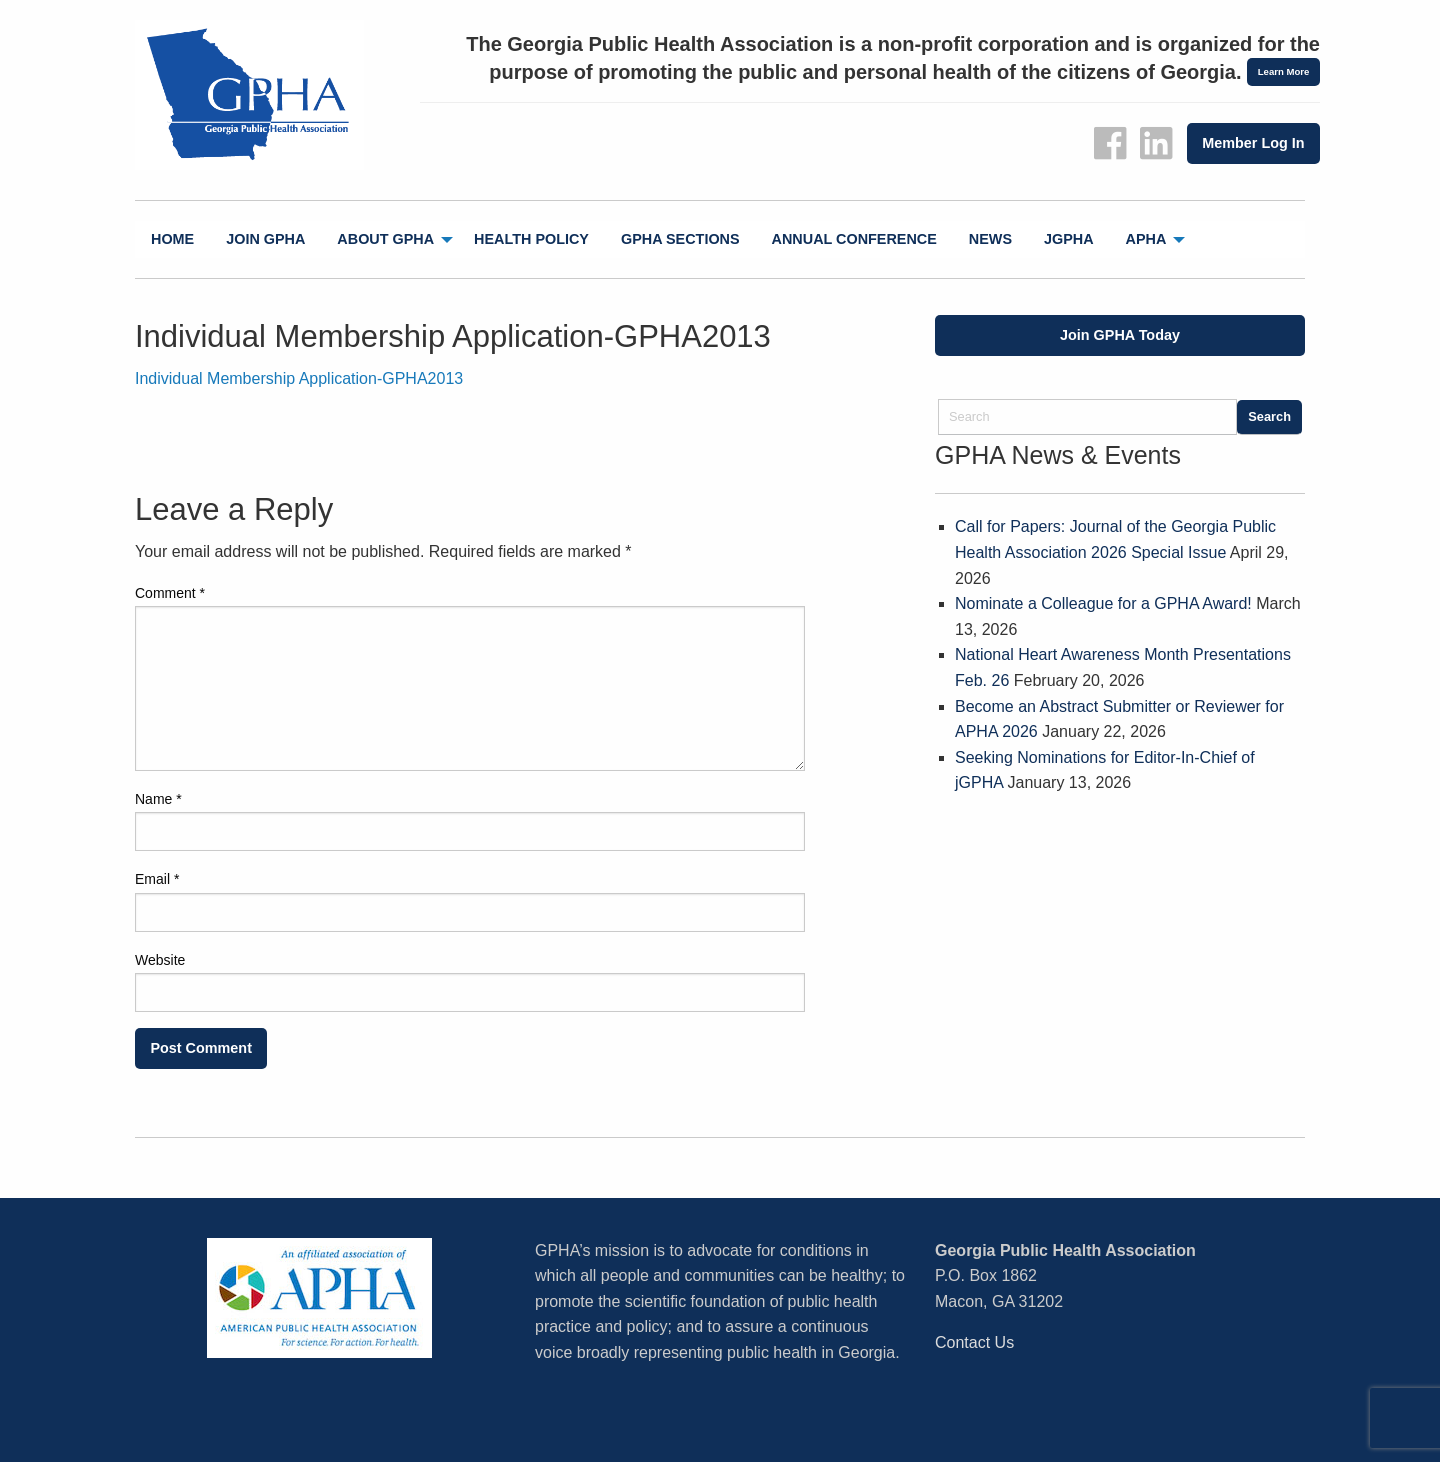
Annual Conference (854, 239)
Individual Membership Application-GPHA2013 (299, 378)
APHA (1146, 239)
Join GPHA (265, 239)
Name (158, 799)
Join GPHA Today (1120, 335)
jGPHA (1069, 239)
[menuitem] (172, 239)
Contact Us (974, 1342)
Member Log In (1253, 143)
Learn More (1284, 71)
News (990, 239)
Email (157, 879)
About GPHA (385, 239)
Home (172, 239)
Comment (170, 593)
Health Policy (531, 239)
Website (160, 960)
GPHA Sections (680, 239)
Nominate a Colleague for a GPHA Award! (1103, 603)
